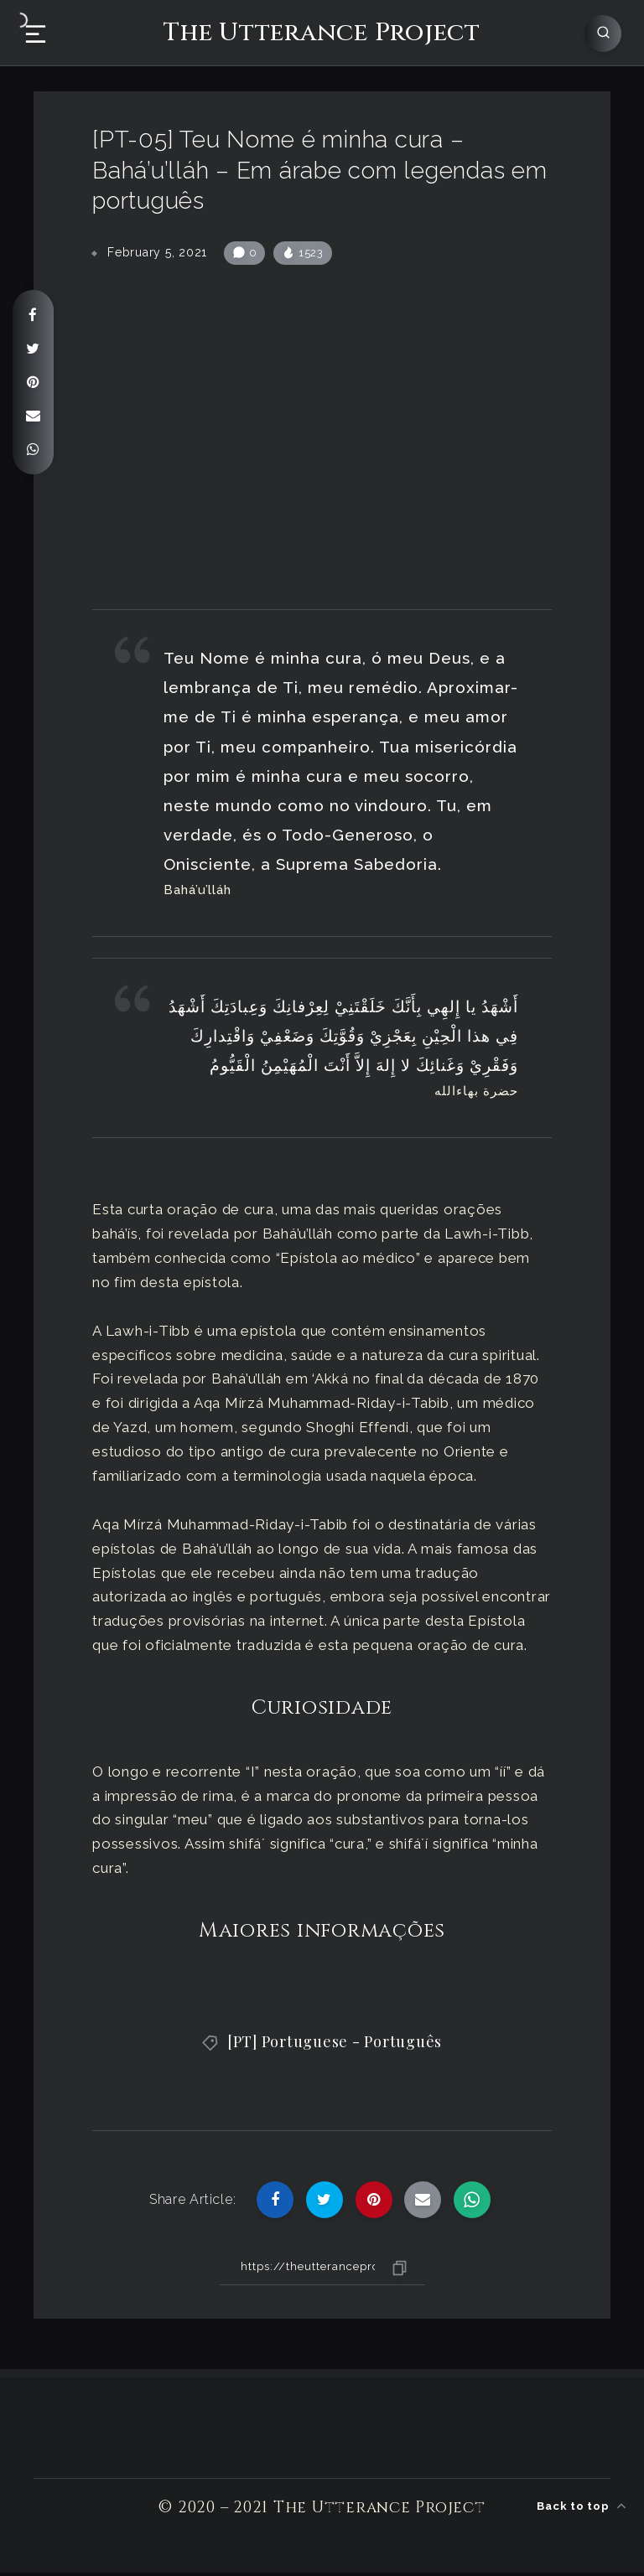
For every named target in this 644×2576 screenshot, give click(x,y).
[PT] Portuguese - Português (334, 2045)
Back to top (582, 2503)
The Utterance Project (322, 32)
